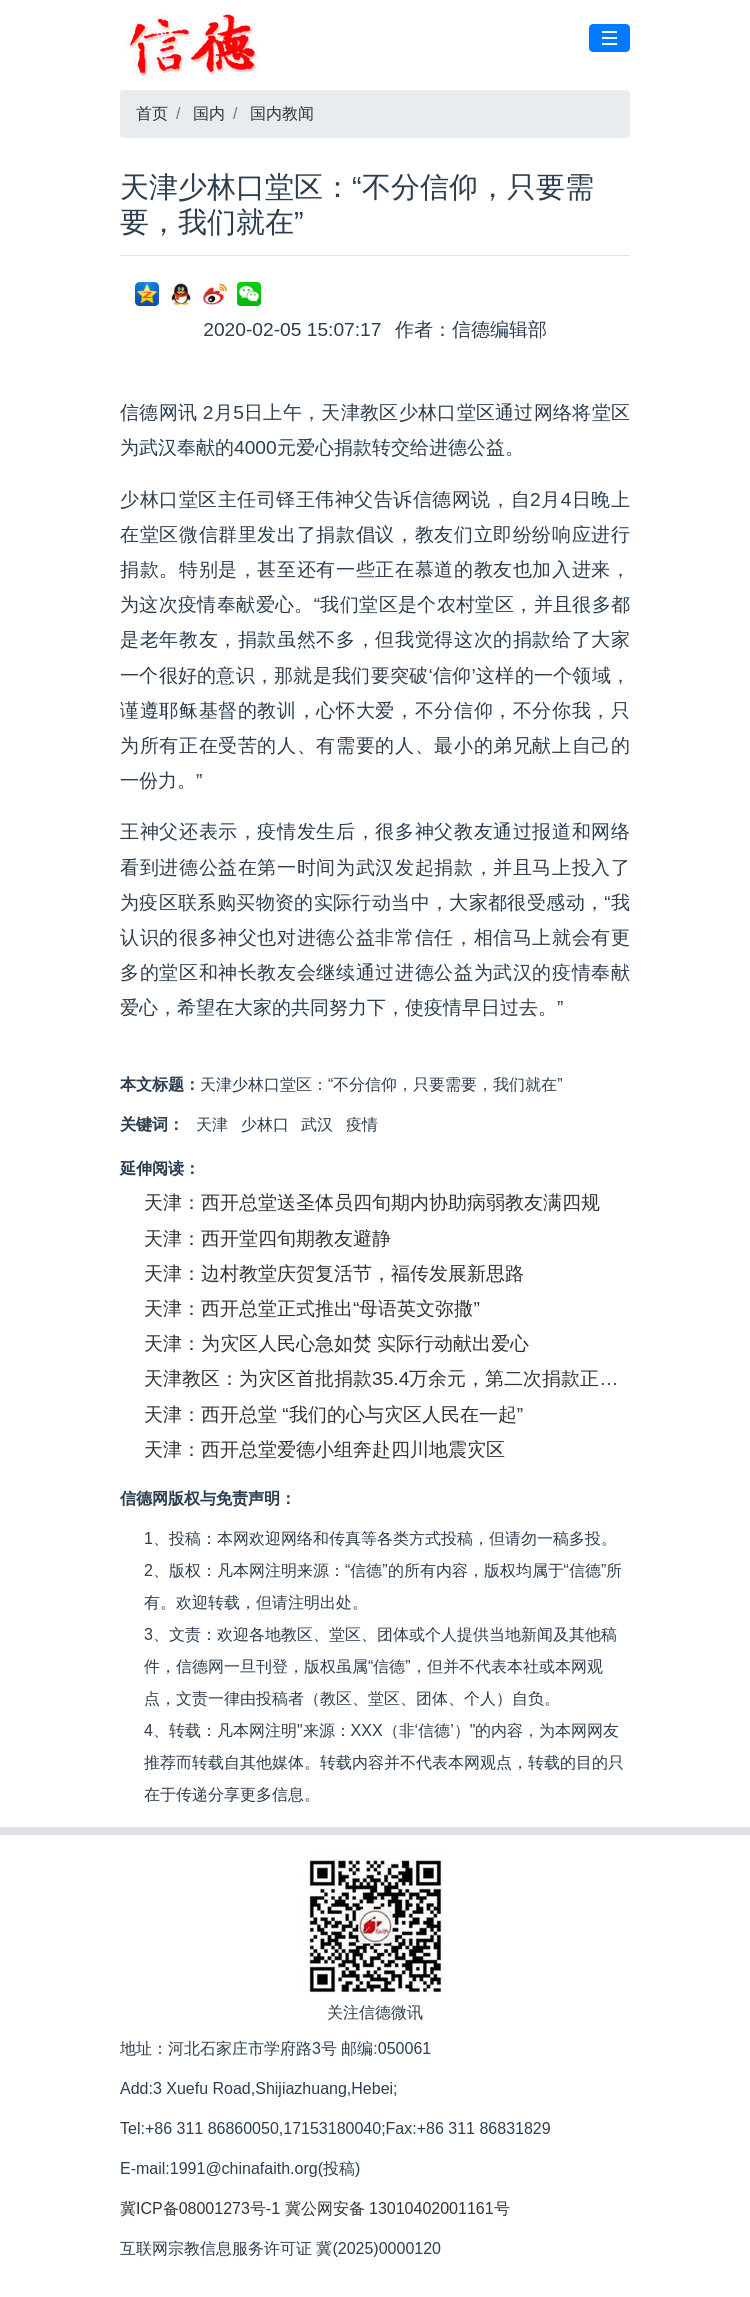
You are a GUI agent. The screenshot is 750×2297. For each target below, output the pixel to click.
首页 (152, 113)
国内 (209, 113)
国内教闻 (282, 113)
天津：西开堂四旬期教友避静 (267, 1238)
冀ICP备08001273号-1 (200, 2208)
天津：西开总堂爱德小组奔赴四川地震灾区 (324, 1449)
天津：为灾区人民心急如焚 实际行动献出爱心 (336, 1343)
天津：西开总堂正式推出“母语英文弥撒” (312, 1308)
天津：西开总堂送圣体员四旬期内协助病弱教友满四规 (372, 1202)
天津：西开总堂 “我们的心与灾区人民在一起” (333, 1414)
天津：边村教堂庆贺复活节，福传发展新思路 (334, 1273)
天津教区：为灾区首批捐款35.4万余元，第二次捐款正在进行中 (409, 1378)
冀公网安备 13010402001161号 (397, 2208)
